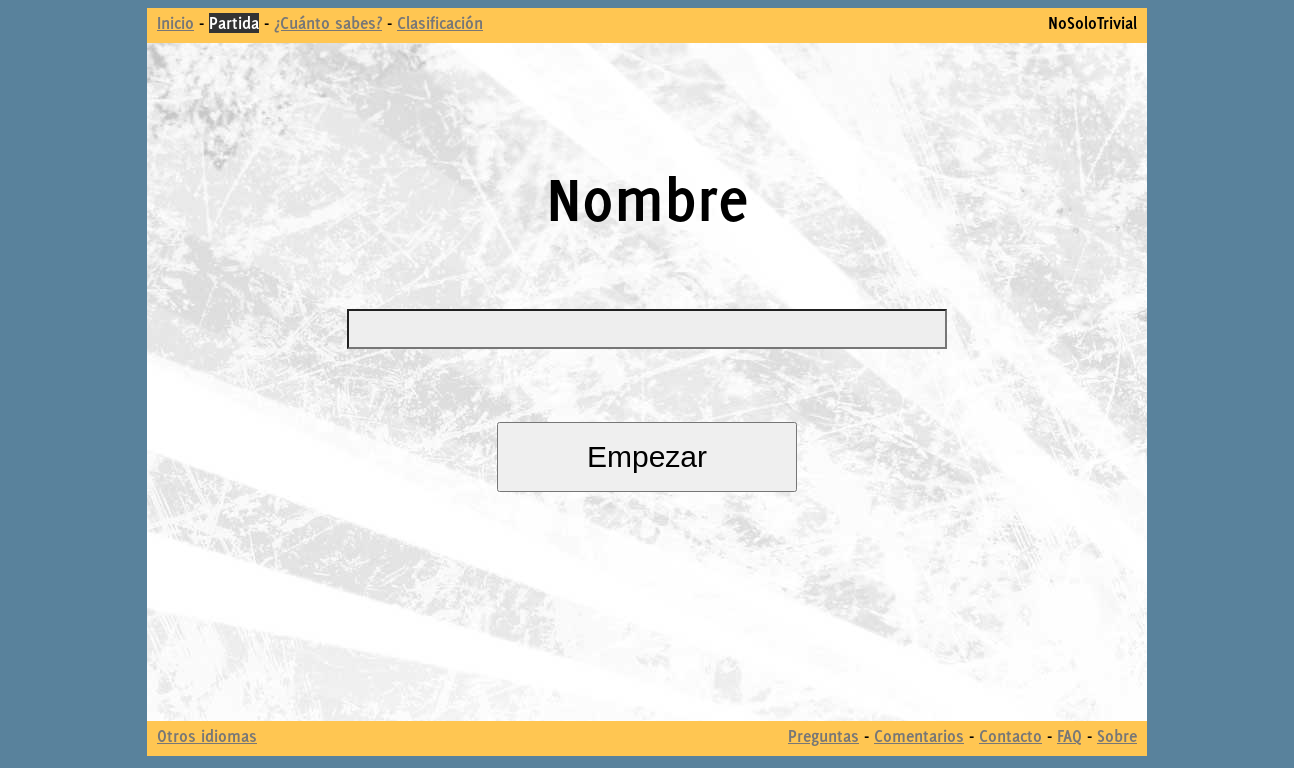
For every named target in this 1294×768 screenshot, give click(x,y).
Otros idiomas (207, 736)
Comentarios (919, 736)
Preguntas (823, 736)
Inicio (175, 23)
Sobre (1117, 736)
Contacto (1010, 736)
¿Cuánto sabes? (328, 23)
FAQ (1069, 736)
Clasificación (440, 23)
